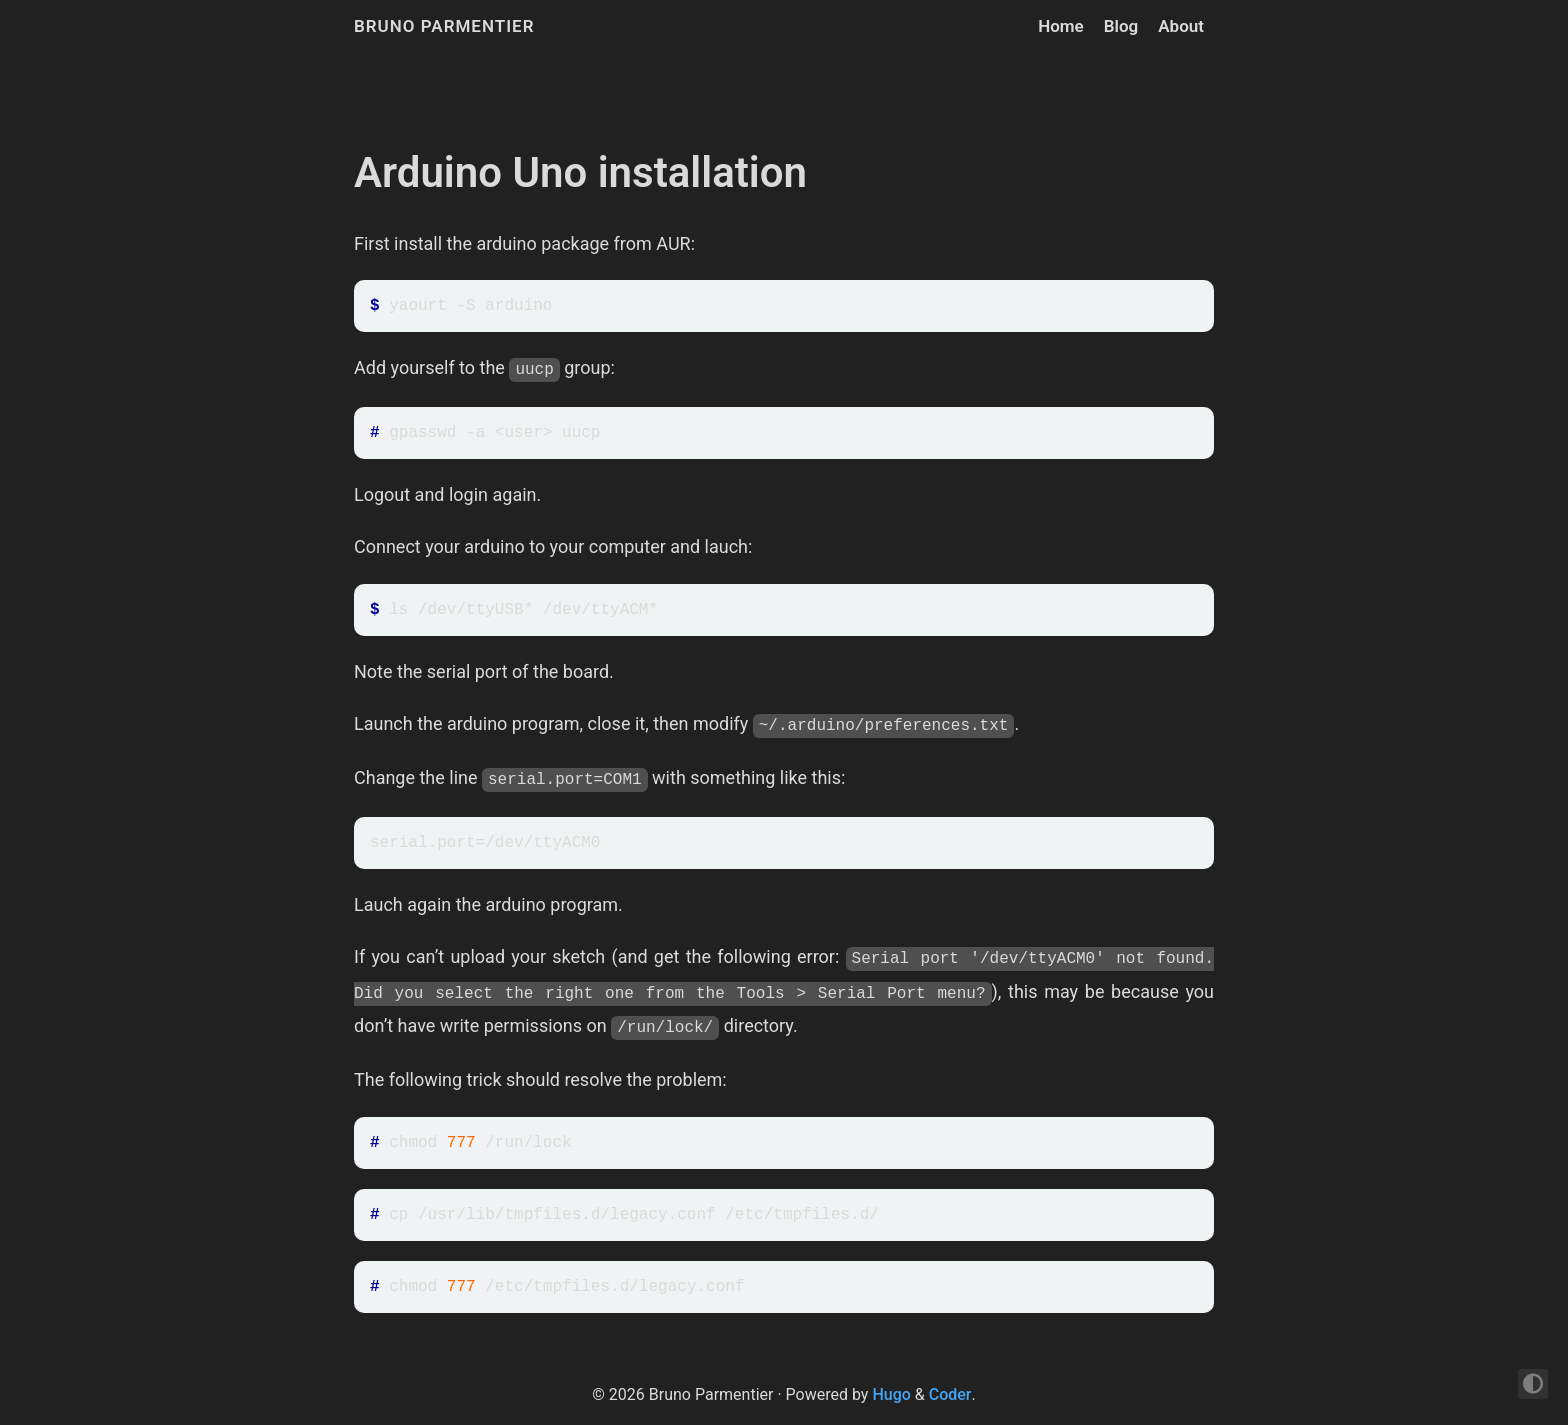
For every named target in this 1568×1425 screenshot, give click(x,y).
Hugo (891, 1394)
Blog (1121, 26)
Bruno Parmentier (444, 26)
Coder (950, 1394)
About (1181, 26)
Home (1061, 26)
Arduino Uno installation (580, 172)
